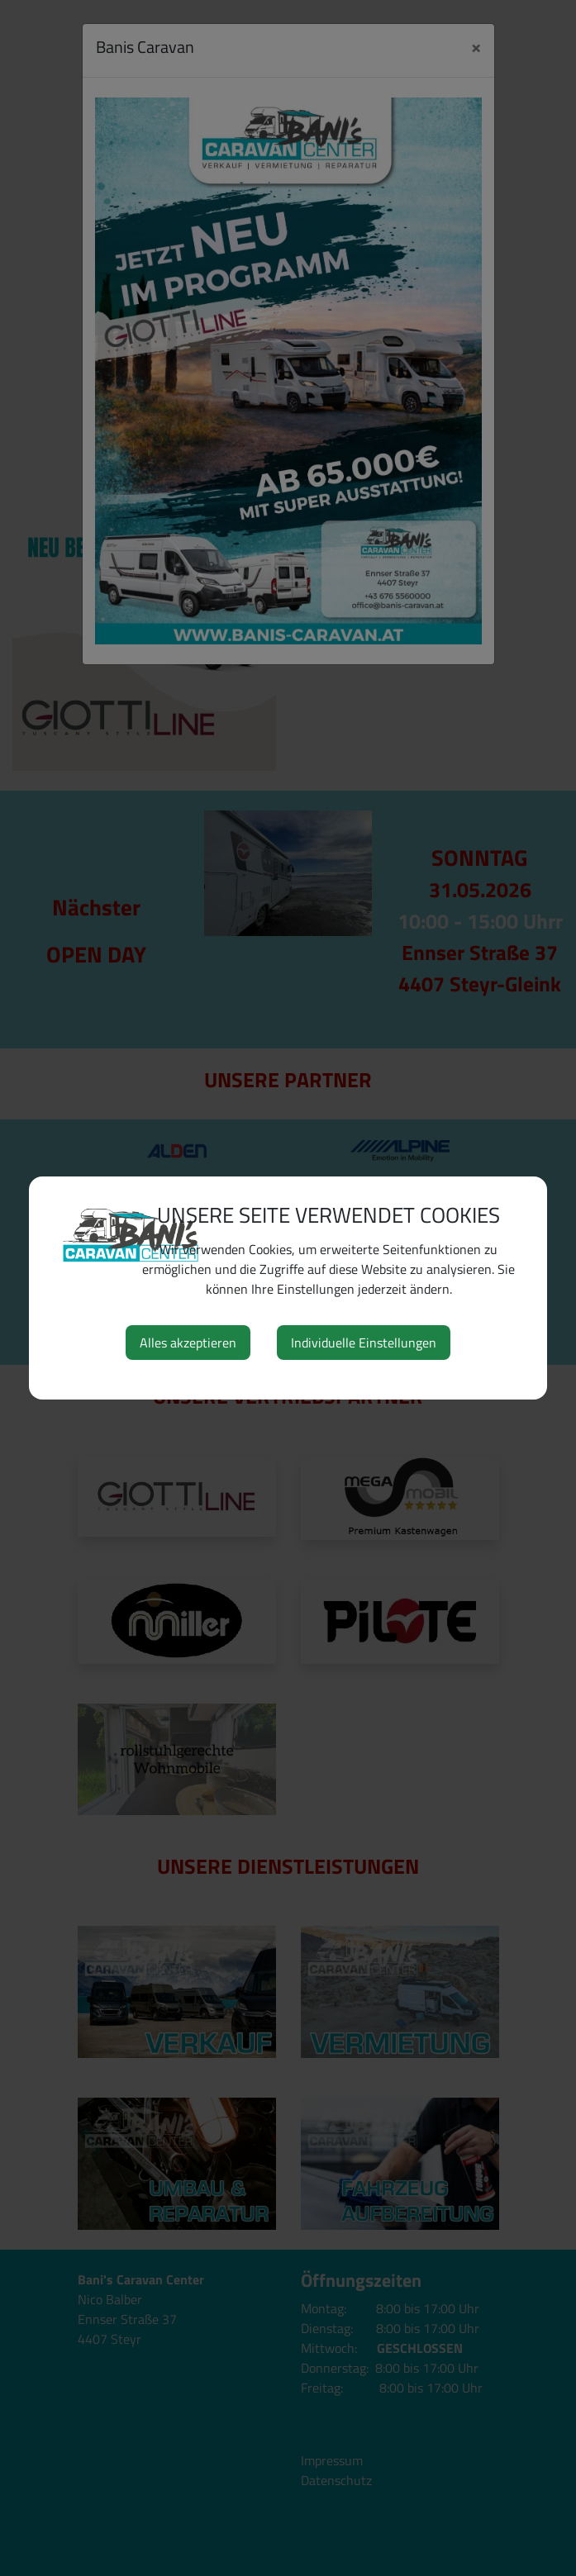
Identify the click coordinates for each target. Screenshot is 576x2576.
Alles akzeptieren (188, 1342)
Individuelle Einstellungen (363, 1342)
